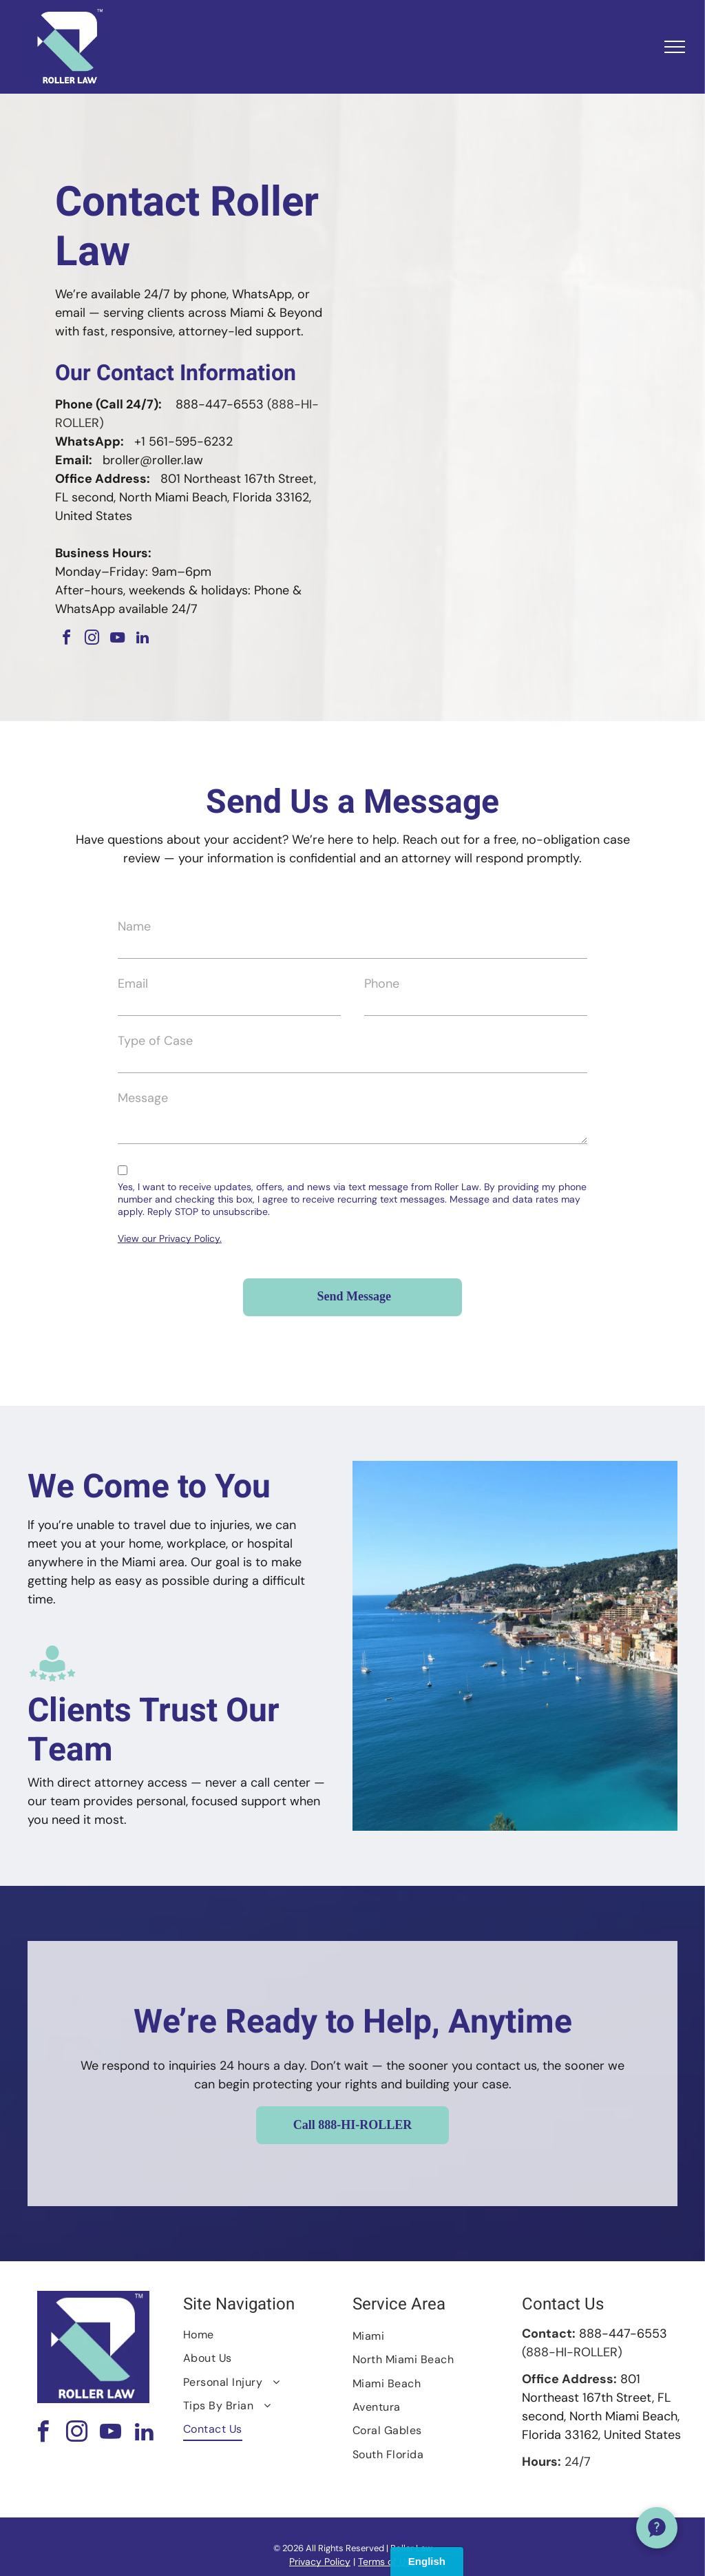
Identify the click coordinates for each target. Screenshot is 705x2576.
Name (134, 926)
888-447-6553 (220, 404)
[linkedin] (142, 639)
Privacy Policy (319, 2561)
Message (143, 1098)
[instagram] (92, 639)
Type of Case (155, 1040)
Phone (381, 983)
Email (133, 983)
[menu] (675, 47)
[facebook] (66, 639)
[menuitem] (262, 2335)
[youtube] (117, 639)
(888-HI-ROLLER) (572, 2352)
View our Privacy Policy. (170, 1238)
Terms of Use (387, 2561)
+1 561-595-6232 (183, 441)
